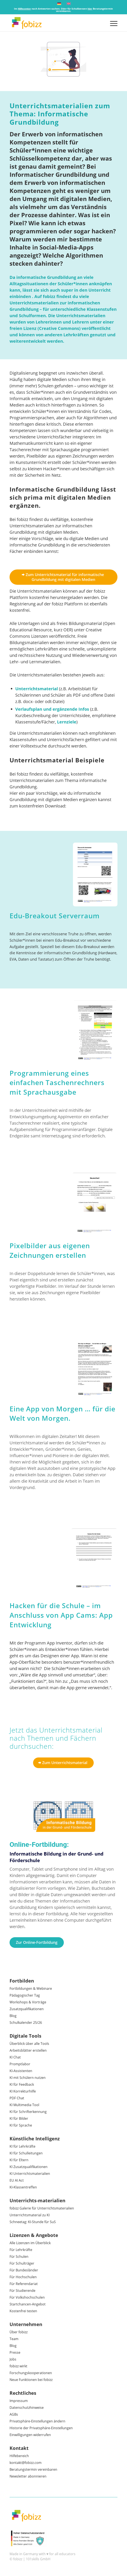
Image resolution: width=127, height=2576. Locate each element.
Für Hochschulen (23, 2277)
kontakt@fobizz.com (26, 2462)
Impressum (19, 2400)
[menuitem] (111, 22)
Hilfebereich (19, 2455)
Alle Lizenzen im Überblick (30, 2243)
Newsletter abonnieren (28, 2476)
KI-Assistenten (21, 2070)
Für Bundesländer (24, 2270)
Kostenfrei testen (23, 2311)
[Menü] (111, 22)
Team (14, 2338)
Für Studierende (22, 2290)
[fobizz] (53, 22)
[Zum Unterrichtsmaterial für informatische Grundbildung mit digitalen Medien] (63, 577)
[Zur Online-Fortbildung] (37, 1942)
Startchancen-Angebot (28, 2304)
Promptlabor (20, 2064)
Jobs (13, 2359)
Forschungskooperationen (31, 2373)
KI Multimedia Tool (24, 2104)
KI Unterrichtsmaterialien (30, 2173)
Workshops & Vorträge (28, 2002)
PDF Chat (17, 2098)
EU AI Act (17, 2180)
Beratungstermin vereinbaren (33, 2469)
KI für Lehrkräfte (22, 2146)
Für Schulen (19, 2256)
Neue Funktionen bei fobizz (31, 2379)
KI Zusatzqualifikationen (28, 2166)
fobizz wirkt (18, 2366)
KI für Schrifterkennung (28, 2111)
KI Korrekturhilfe (23, 2091)
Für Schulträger (22, 2263)
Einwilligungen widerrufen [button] (30, 2434)
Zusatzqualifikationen (27, 2009)
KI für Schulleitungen (26, 2153)
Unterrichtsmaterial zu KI (30, 2215)
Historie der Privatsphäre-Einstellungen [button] (41, 2428)
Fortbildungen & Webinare (31, 1988)
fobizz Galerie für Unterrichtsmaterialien (42, 2208)
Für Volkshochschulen (27, 2297)
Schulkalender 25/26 (26, 2022)
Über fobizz (19, 2332)
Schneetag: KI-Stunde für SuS (33, 2221)
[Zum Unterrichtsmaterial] (63, 1762)
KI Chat (15, 2057)
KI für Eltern (19, 2160)
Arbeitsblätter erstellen (28, 2050)
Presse (15, 2352)
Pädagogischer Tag (25, 1995)
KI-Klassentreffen (23, 2187)
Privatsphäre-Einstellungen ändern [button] (37, 2421)
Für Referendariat (24, 2283)
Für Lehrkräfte (21, 2249)
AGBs (14, 2414)
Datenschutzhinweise (27, 2407)
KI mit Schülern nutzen (28, 2077)
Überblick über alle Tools (29, 2043)
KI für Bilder (19, 2118)
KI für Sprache (21, 2125)
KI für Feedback (22, 2084)
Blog (13, 2015)
